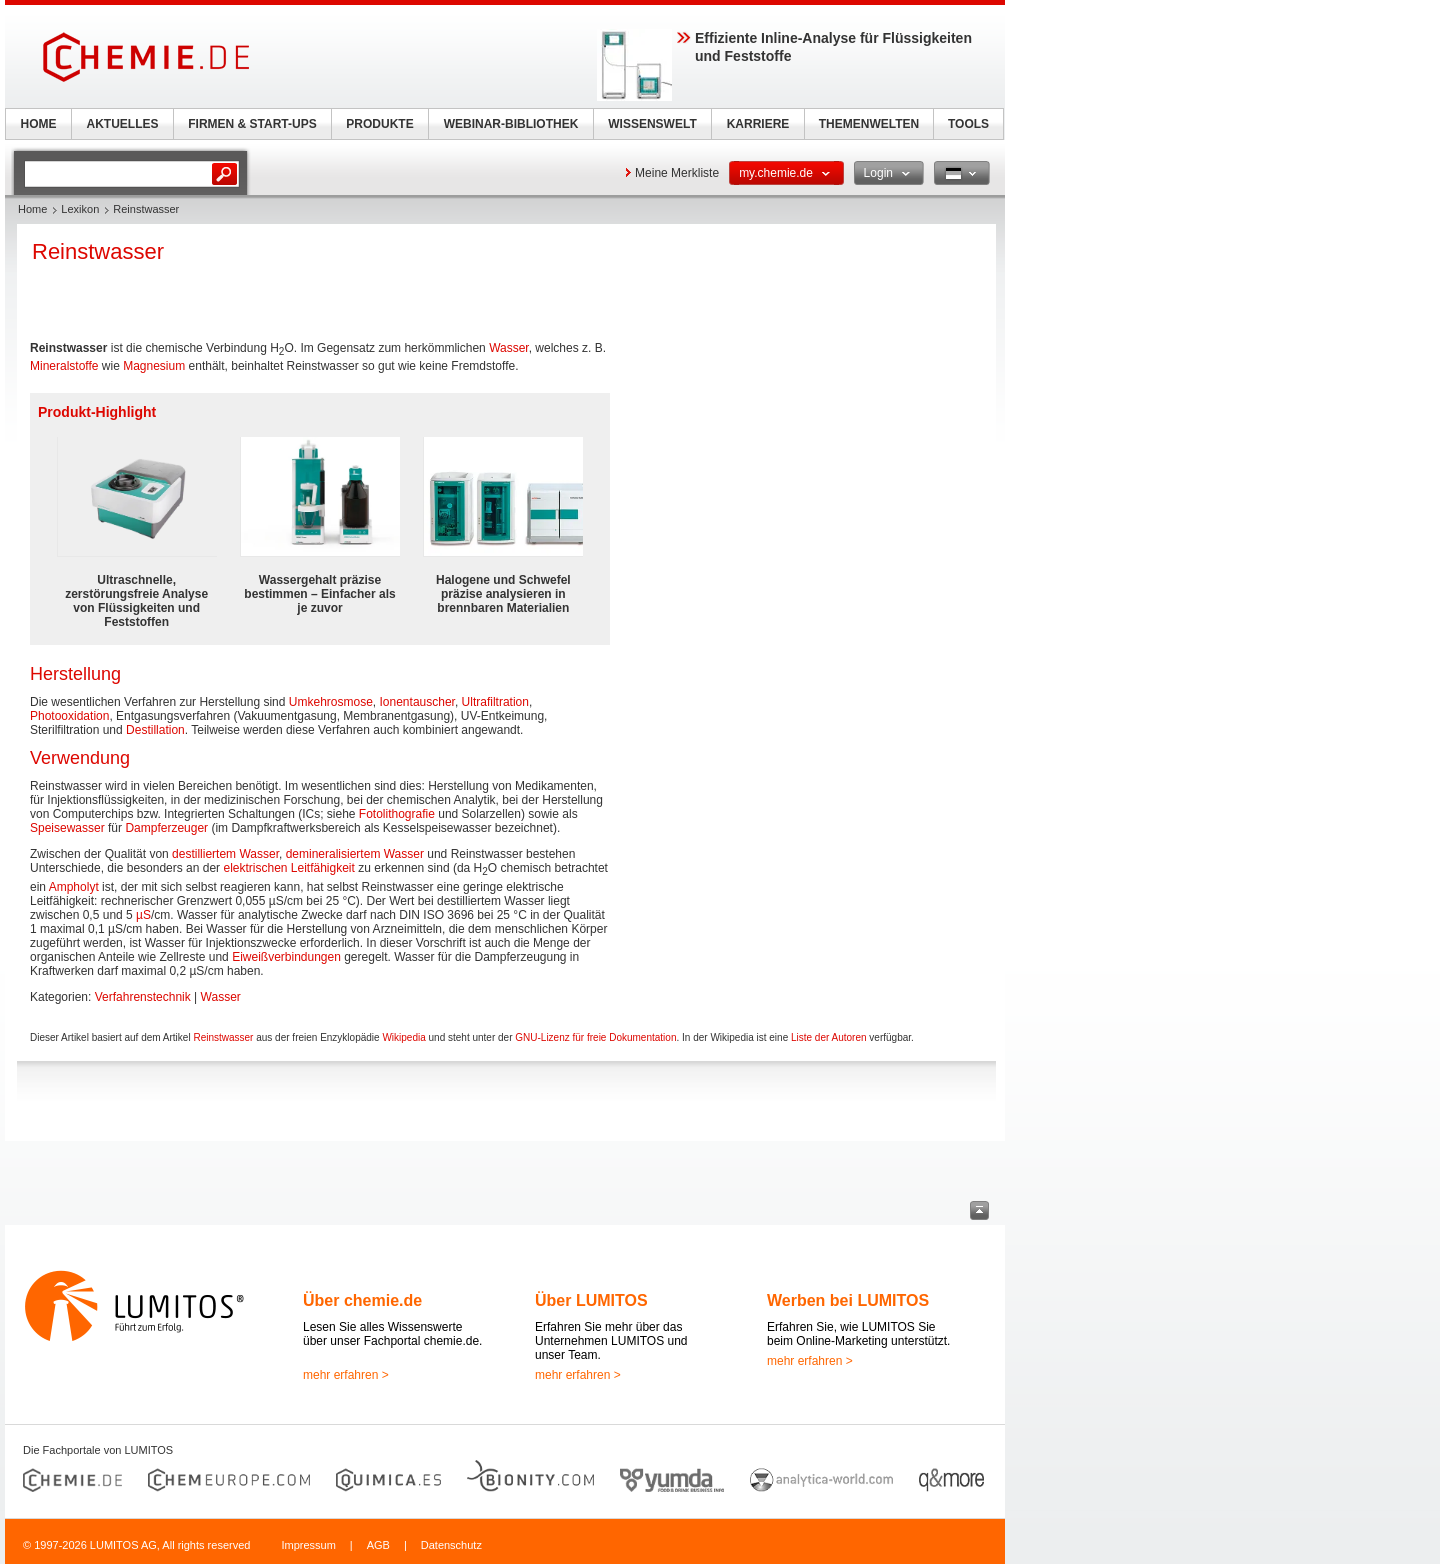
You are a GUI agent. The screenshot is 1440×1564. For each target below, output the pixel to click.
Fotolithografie (397, 814)
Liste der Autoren (829, 1037)
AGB (378, 1545)
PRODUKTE (379, 124)
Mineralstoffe (64, 366)
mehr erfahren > (346, 1375)
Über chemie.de (362, 1300)
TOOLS (968, 124)
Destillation (155, 730)
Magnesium (154, 366)
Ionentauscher (417, 702)
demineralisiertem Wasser (355, 854)
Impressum (308, 1545)
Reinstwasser (223, 1037)
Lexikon (80, 209)
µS (143, 915)
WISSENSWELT (652, 124)
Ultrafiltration (495, 702)
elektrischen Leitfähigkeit (288, 868)
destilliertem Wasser (225, 854)
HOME (39, 124)
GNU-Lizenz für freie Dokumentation (595, 1037)
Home (32, 209)
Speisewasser (67, 828)
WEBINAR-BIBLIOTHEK (511, 124)
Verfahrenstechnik (143, 997)
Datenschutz (451, 1545)
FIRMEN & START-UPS (252, 124)
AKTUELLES (123, 124)
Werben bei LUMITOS (848, 1300)
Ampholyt (74, 887)
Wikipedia (403, 1037)
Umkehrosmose (331, 702)
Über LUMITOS (591, 1300)
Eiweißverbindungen (286, 957)
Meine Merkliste (677, 173)
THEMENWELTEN (869, 124)
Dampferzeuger (166, 828)
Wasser (509, 348)
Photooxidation (69, 716)
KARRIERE (758, 124)
